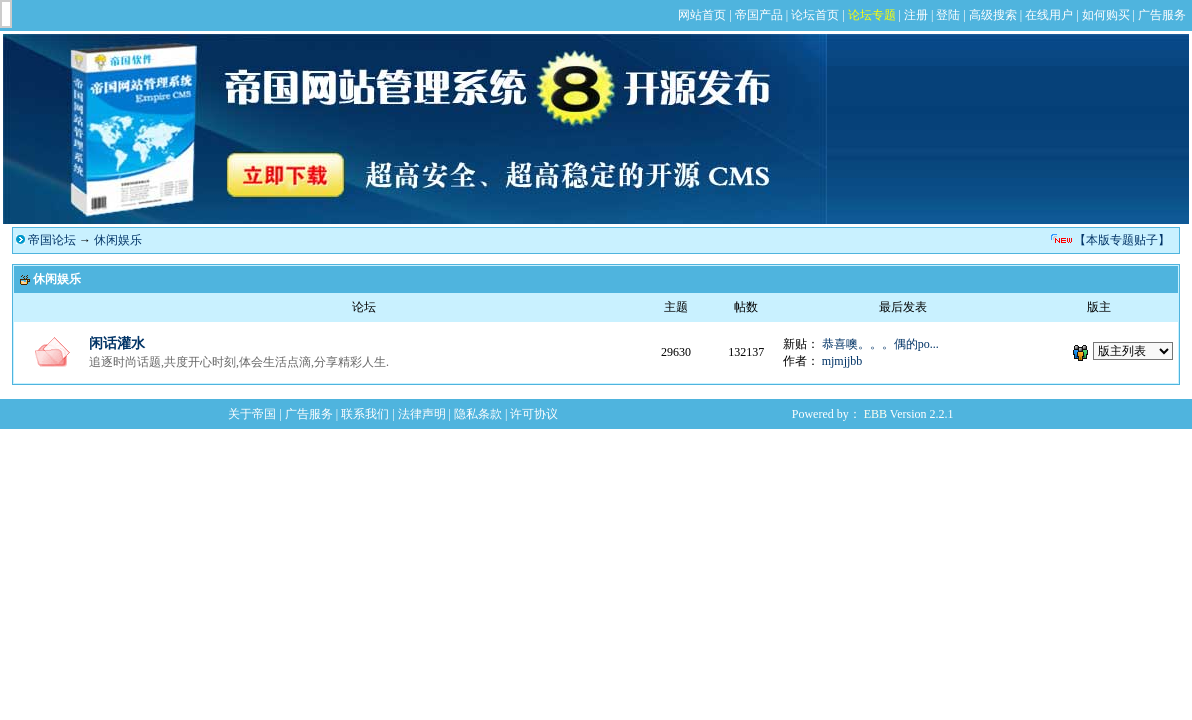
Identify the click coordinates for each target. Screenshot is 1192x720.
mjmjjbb (842, 361)
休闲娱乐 (118, 240)
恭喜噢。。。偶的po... (880, 344)
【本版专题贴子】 (1122, 240)
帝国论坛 (52, 240)
